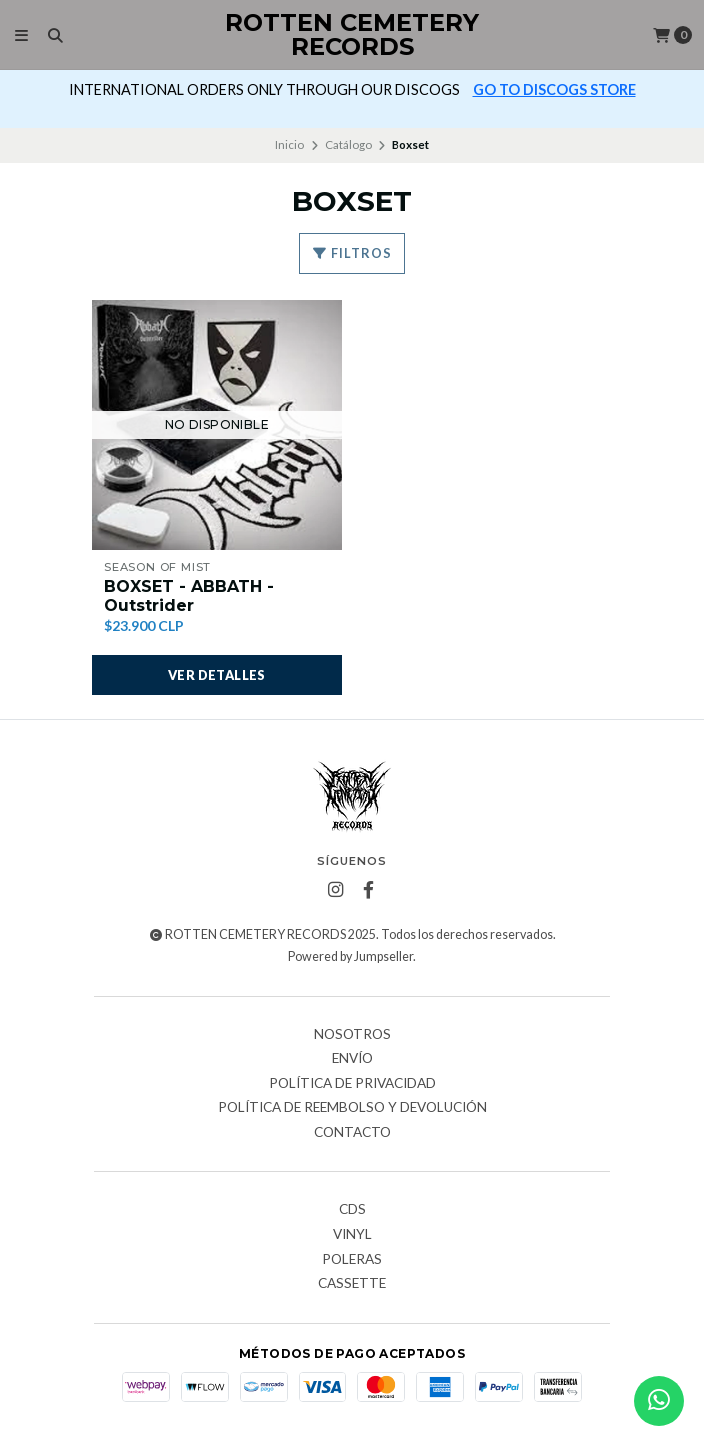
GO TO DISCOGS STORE (554, 89)
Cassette (352, 1284)
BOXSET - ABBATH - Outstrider (189, 596)
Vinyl (352, 1235)
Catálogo (348, 144)
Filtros (352, 253)
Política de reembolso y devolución (352, 1108)
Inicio (289, 144)
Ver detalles (217, 675)
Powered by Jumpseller (350, 956)
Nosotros (352, 1035)
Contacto (352, 1133)
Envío (352, 1059)
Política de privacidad (352, 1084)
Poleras (352, 1260)
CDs (352, 1210)
